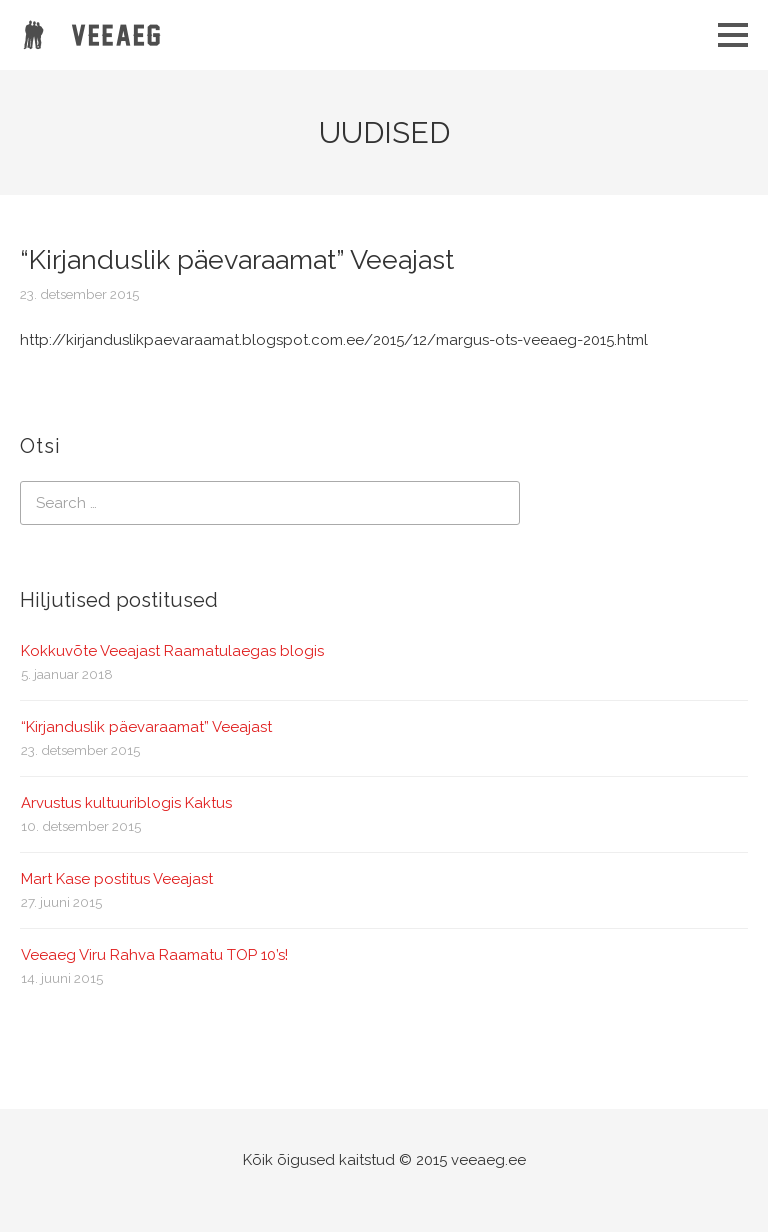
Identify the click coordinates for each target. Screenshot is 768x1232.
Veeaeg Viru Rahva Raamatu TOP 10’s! (154, 955)
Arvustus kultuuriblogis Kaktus (126, 803)
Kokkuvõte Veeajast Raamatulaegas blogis (172, 651)
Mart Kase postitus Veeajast (117, 879)
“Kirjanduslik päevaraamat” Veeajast (146, 727)
